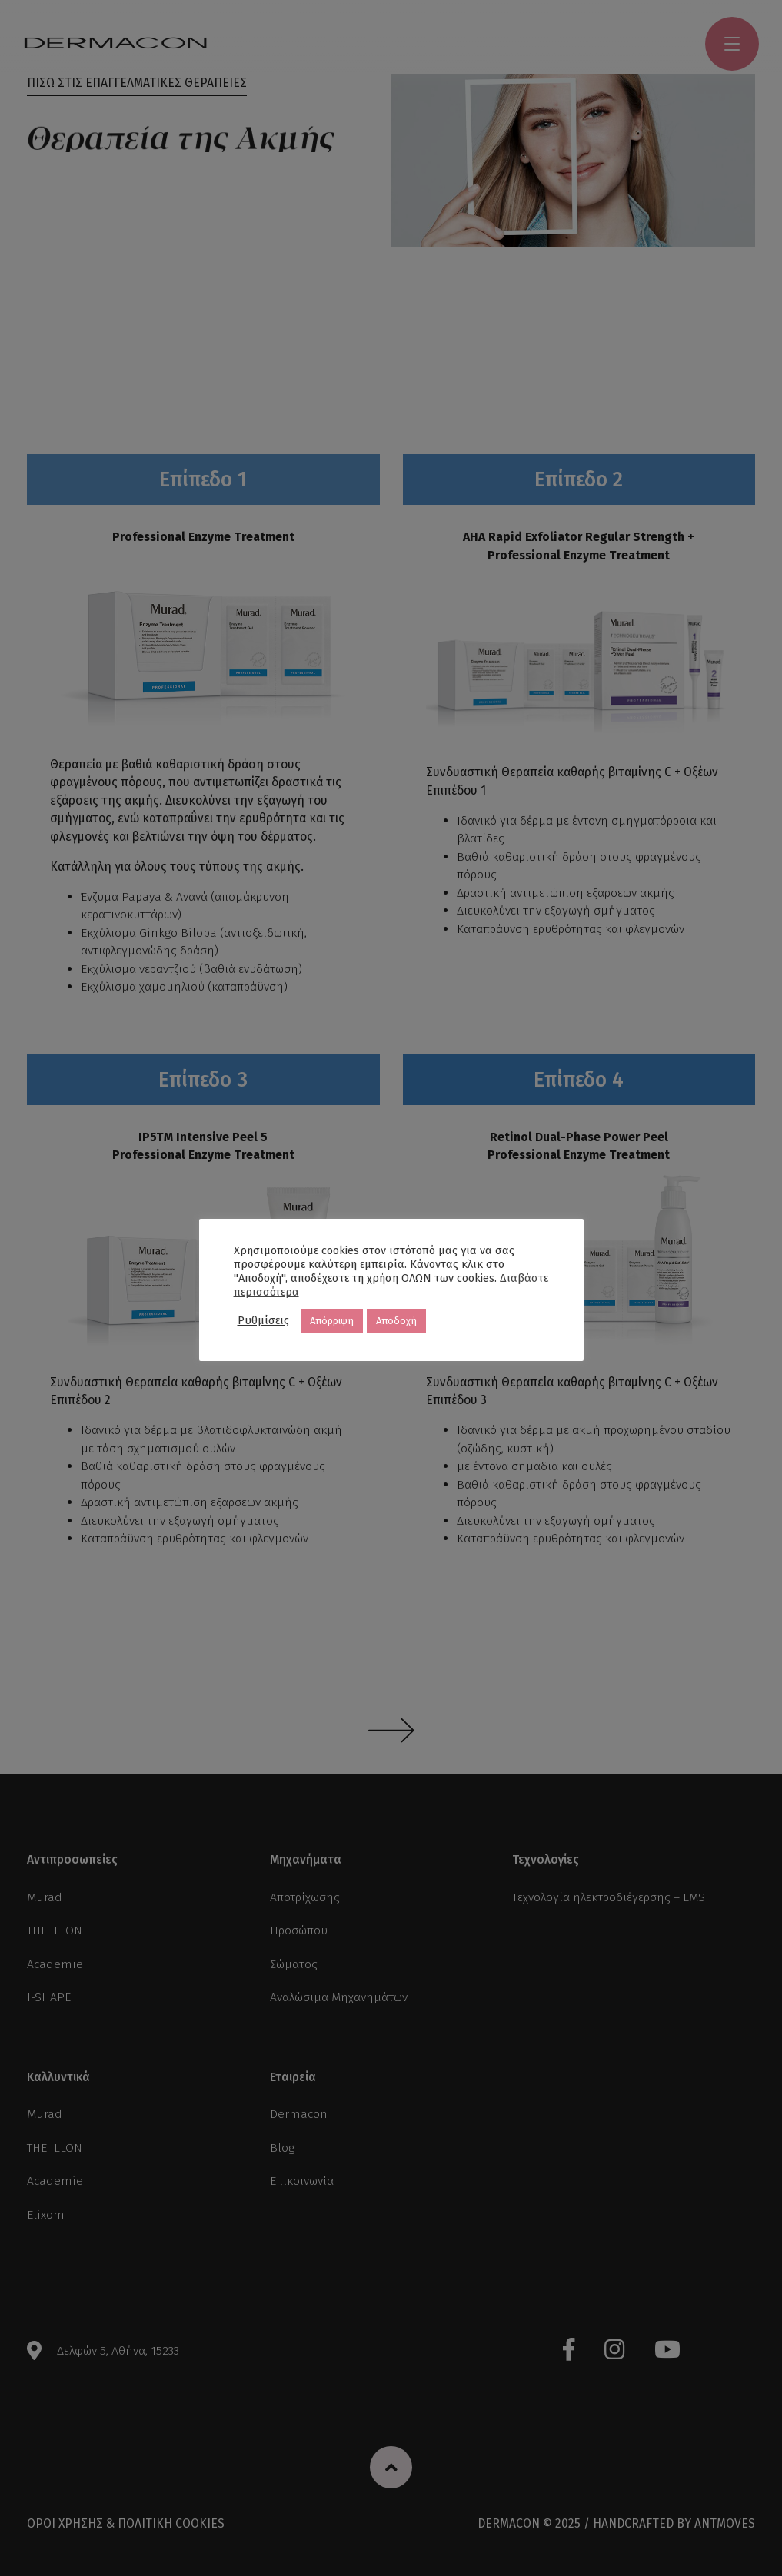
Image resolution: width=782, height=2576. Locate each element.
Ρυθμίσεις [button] (263, 1320)
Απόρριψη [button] (332, 1320)
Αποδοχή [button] (396, 1320)
